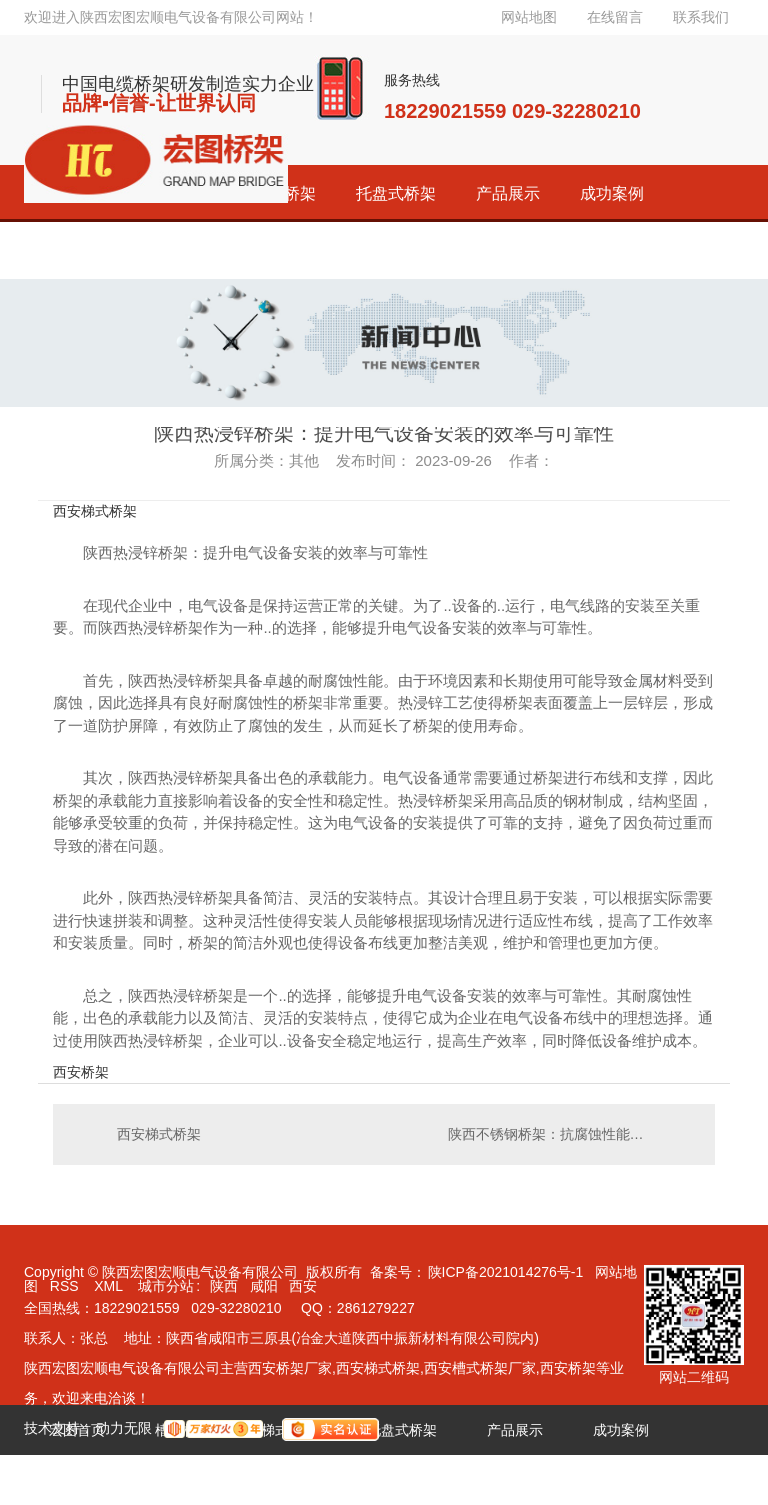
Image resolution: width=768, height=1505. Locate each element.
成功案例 (612, 193)
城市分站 (166, 1286)
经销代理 (77, 1480)
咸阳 (264, 1286)
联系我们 (701, 17)
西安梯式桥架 (95, 511)
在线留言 (615, 17)
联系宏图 (501, 1480)
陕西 (224, 1286)
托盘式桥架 (396, 193)
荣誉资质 (183, 1480)
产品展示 (508, 193)
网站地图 (529, 17)
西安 (303, 1286)
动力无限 (124, 1428)
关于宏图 (395, 1480)
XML (110, 1286)
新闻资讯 (289, 1480)
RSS (66, 1286)
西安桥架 (81, 1072)
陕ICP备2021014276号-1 (506, 1272)
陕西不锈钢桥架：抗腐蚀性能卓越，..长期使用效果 (571, 1134)
